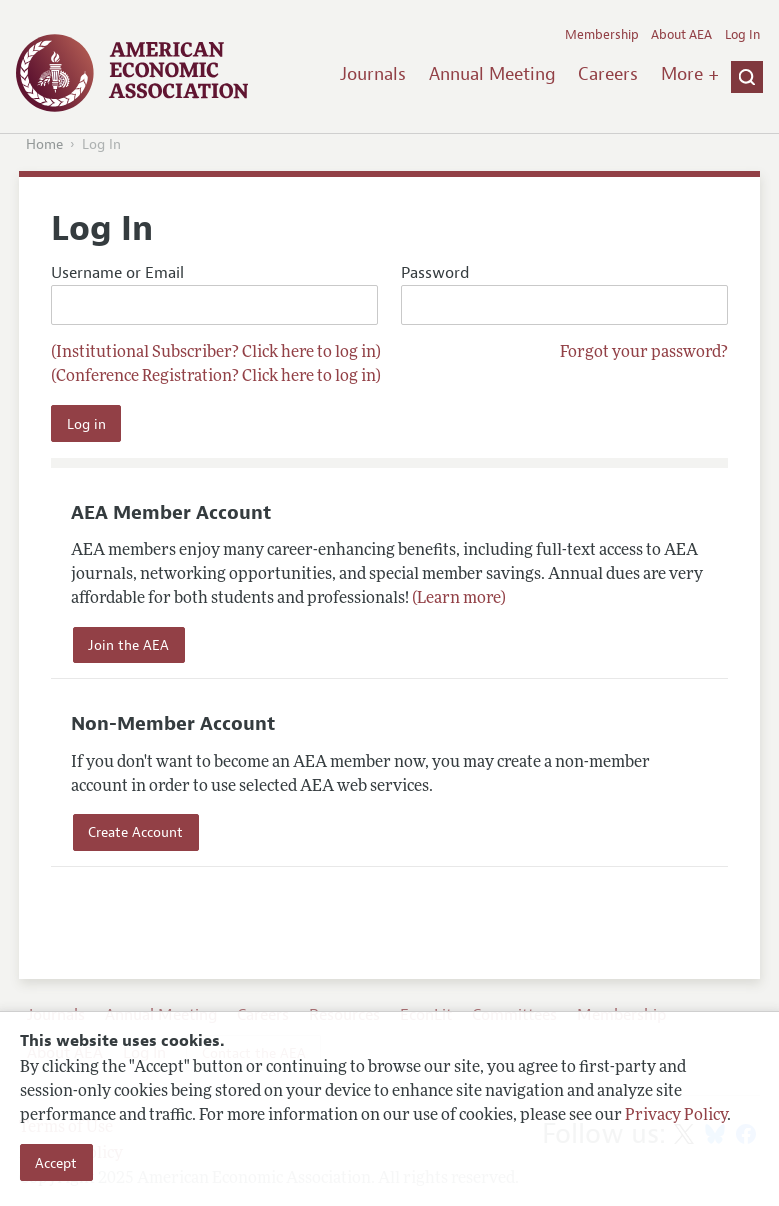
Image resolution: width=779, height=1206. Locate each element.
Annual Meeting (492, 74)
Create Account (135, 832)
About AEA (681, 35)
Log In (742, 35)
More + (690, 74)
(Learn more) (459, 599)
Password (564, 294)
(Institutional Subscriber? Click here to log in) (216, 353)
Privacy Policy (676, 1116)
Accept (56, 1163)
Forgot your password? (644, 353)
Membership (602, 35)
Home (44, 144)
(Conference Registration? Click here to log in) (216, 377)
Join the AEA (128, 645)
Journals (373, 74)
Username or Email (214, 294)
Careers (608, 74)
